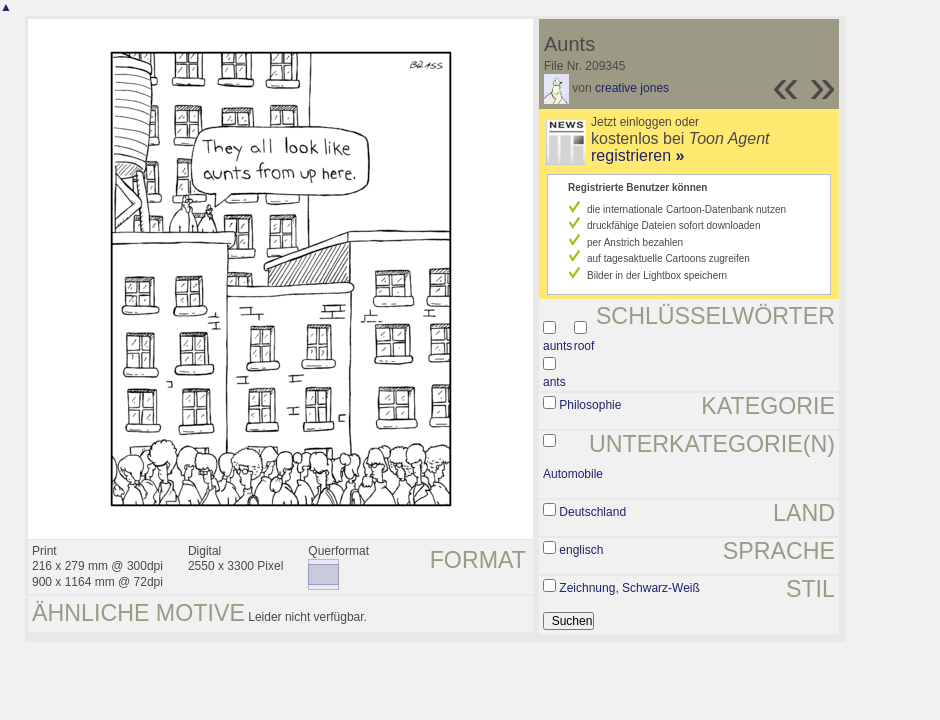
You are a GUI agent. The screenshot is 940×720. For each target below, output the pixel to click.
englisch (581, 550)
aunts (557, 346)
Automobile (573, 474)
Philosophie (590, 405)
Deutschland (592, 512)
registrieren (637, 155)
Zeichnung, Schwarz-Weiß (629, 588)
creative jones (632, 88)
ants (554, 382)
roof (584, 346)
